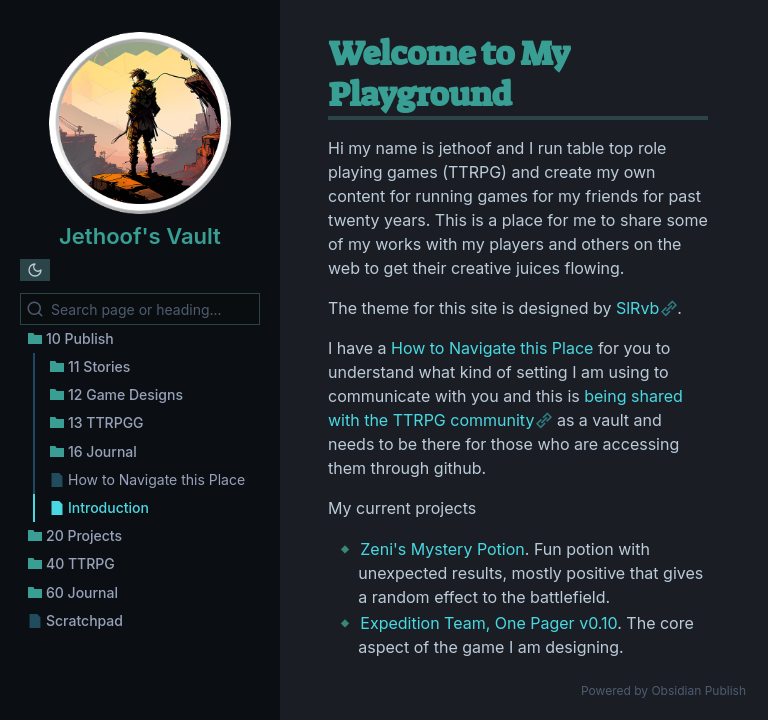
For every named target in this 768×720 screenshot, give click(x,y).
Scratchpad (84, 620)
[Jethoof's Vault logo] (140, 125)
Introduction (108, 507)
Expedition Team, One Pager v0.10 (488, 623)
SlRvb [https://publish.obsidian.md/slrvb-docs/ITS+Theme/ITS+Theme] (637, 308)
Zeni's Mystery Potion (442, 549)
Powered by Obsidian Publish (663, 690)
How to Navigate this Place (156, 479)
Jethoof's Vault (140, 236)
